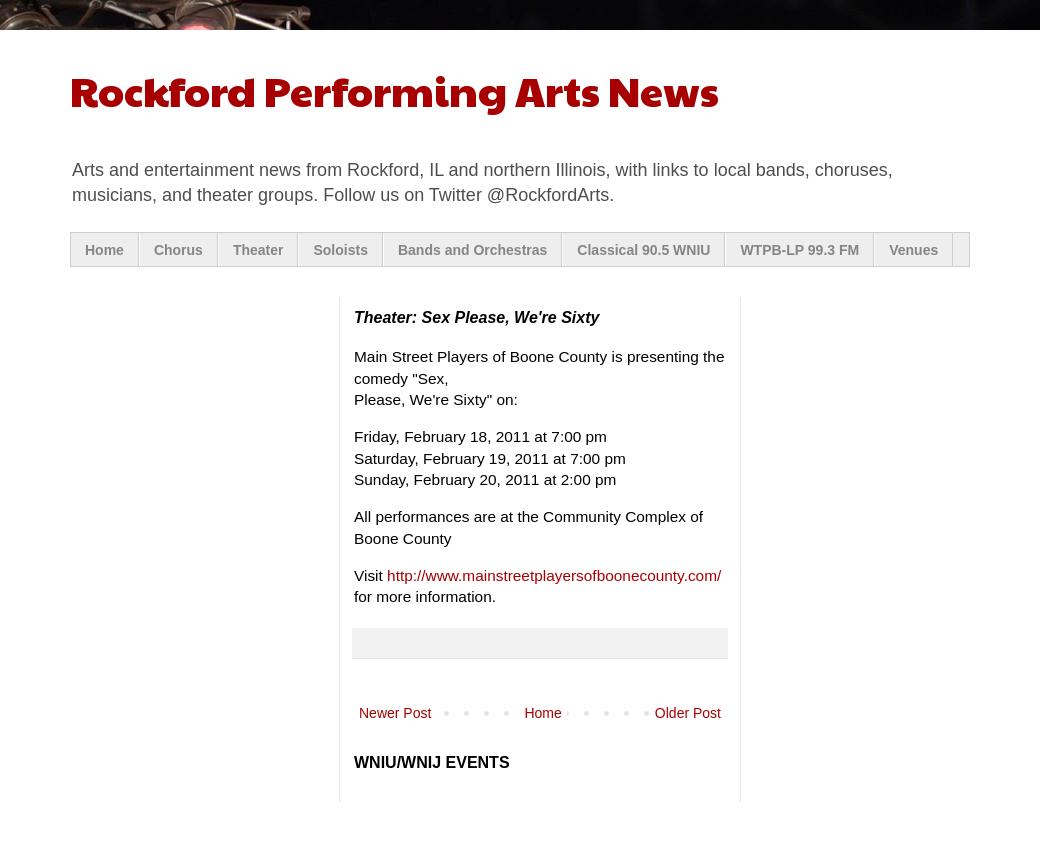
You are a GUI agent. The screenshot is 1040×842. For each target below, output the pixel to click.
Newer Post (395, 713)
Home (104, 250)
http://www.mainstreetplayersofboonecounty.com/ (554, 575)
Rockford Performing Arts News (394, 89)
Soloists (340, 250)
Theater (258, 250)
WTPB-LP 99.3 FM (799, 250)
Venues (913, 250)
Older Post (688, 713)
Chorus (178, 250)
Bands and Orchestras (472, 250)
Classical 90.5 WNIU (643, 250)
